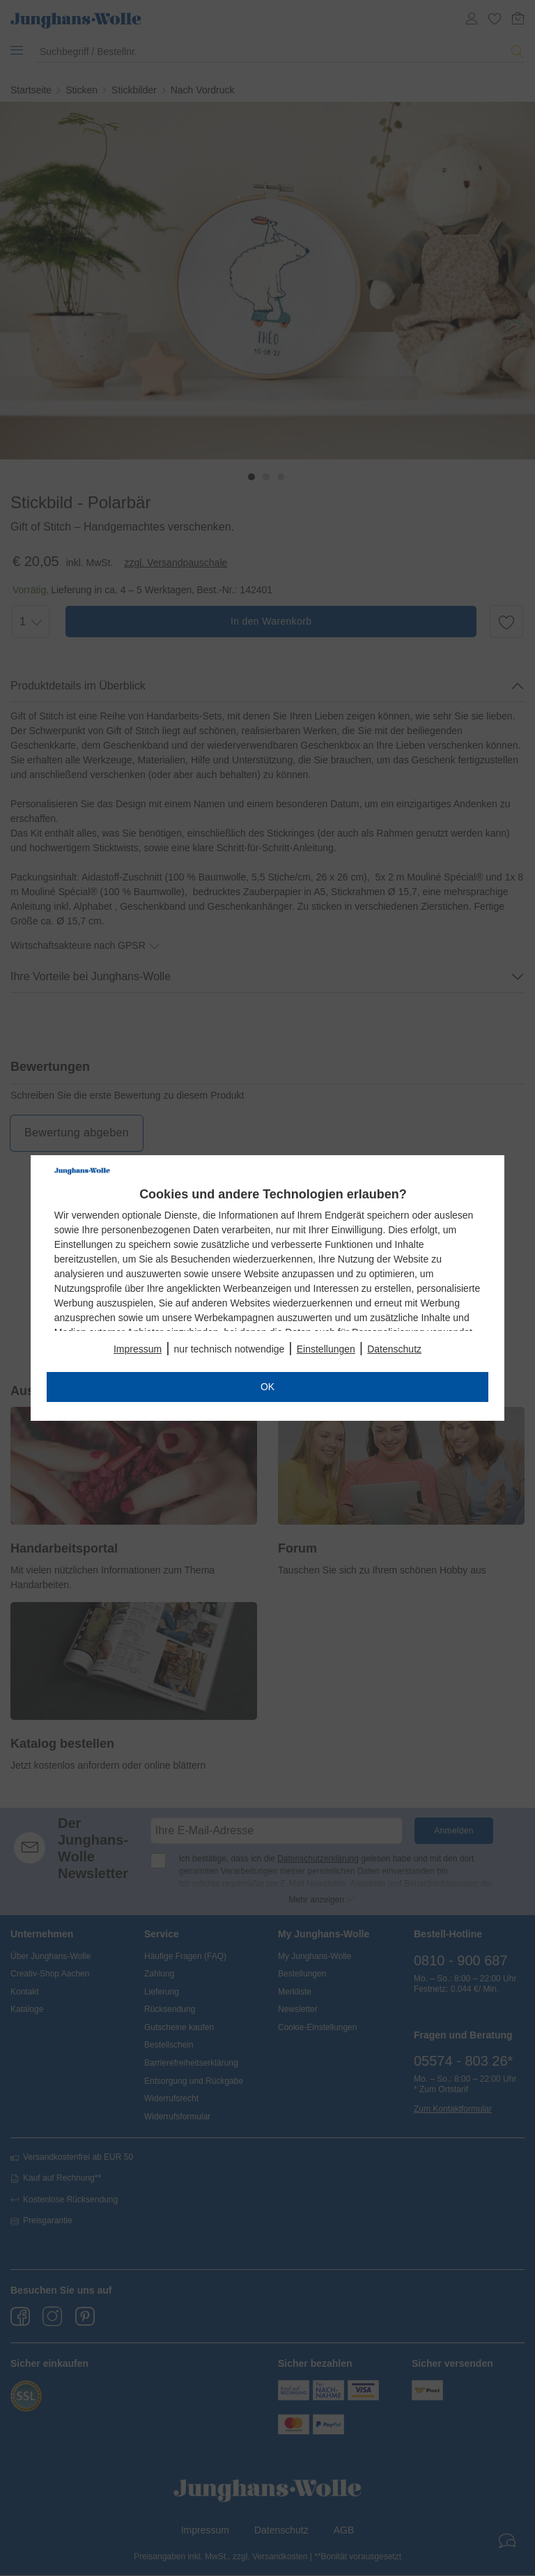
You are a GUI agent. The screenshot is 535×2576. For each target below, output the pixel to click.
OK (267, 1386)
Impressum (138, 1349)
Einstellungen (326, 1349)
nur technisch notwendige (229, 1349)
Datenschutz (394, 1349)
